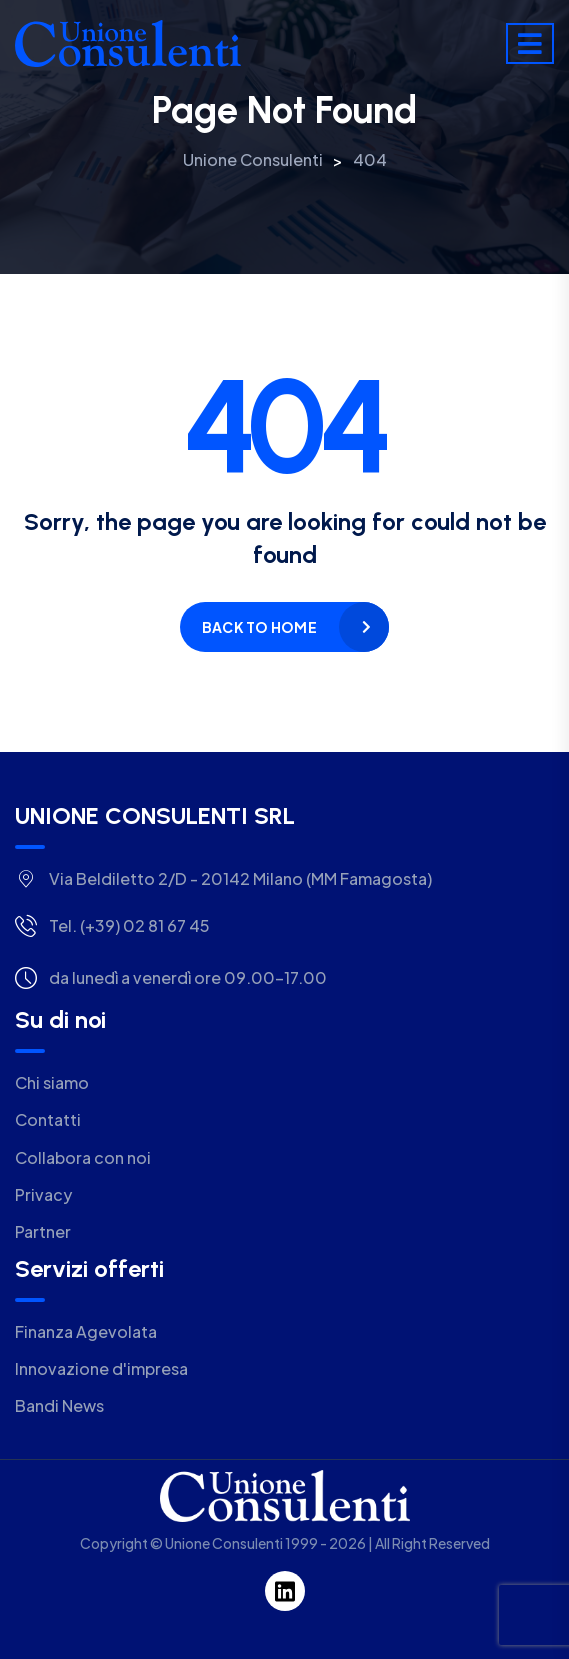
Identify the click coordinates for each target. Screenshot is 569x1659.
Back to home (259, 627)
